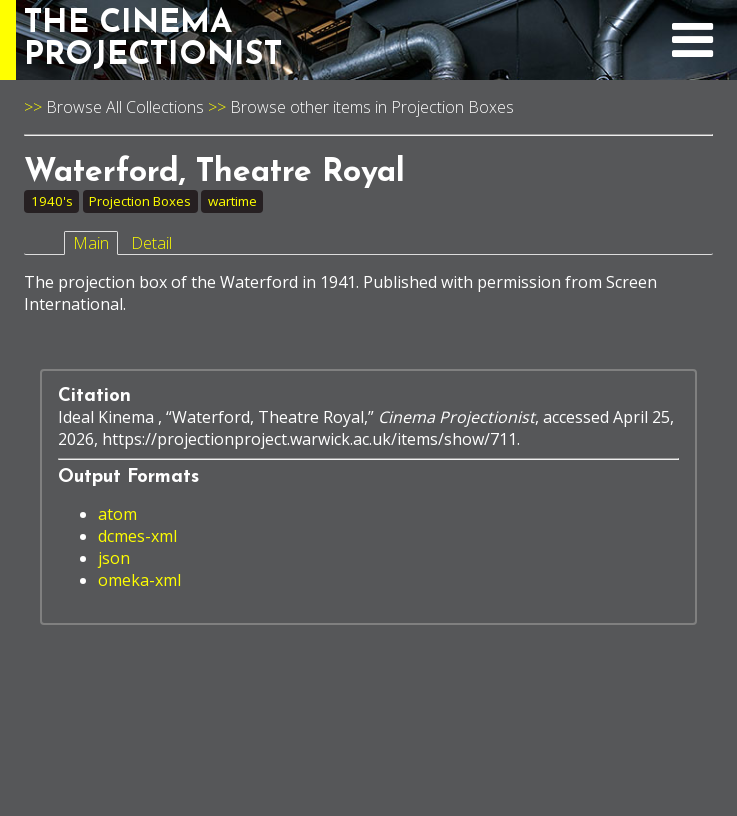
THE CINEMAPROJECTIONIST (153, 40)
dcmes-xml (137, 536)
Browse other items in (310, 107)
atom (117, 514)
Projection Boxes (452, 107)
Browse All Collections (125, 107)
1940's (52, 201)
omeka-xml (139, 580)
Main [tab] (91, 243)
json (114, 558)
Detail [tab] (151, 243)
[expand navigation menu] (692, 51)
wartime (232, 201)
